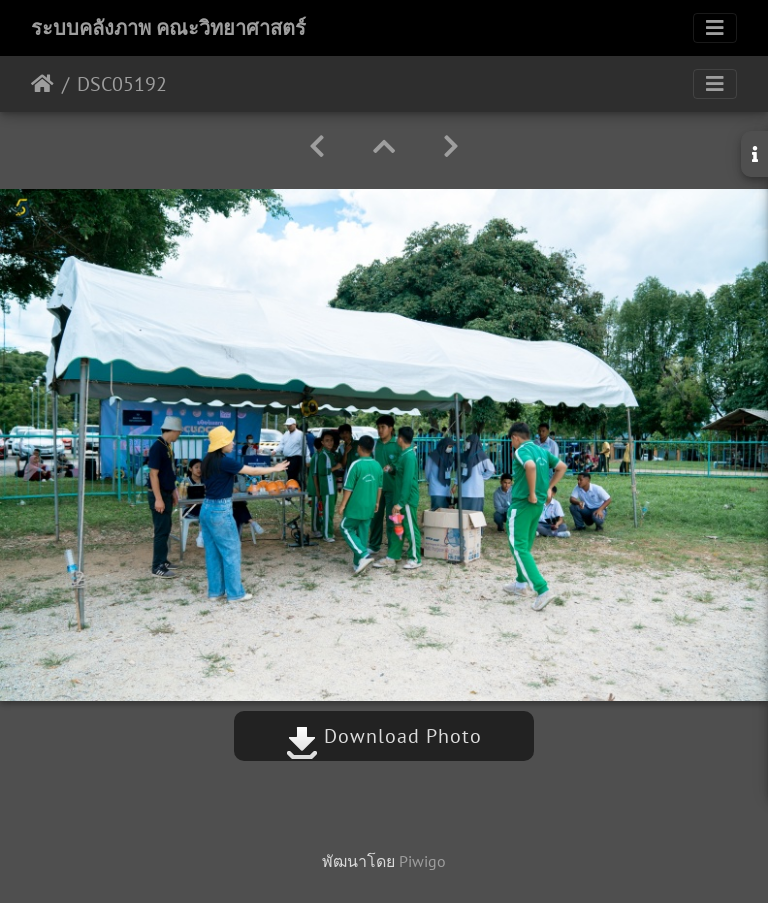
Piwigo (422, 861)
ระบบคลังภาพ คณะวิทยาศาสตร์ (168, 28)
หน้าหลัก (42, 84)
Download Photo (384, 736)
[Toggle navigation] (715, 28)
